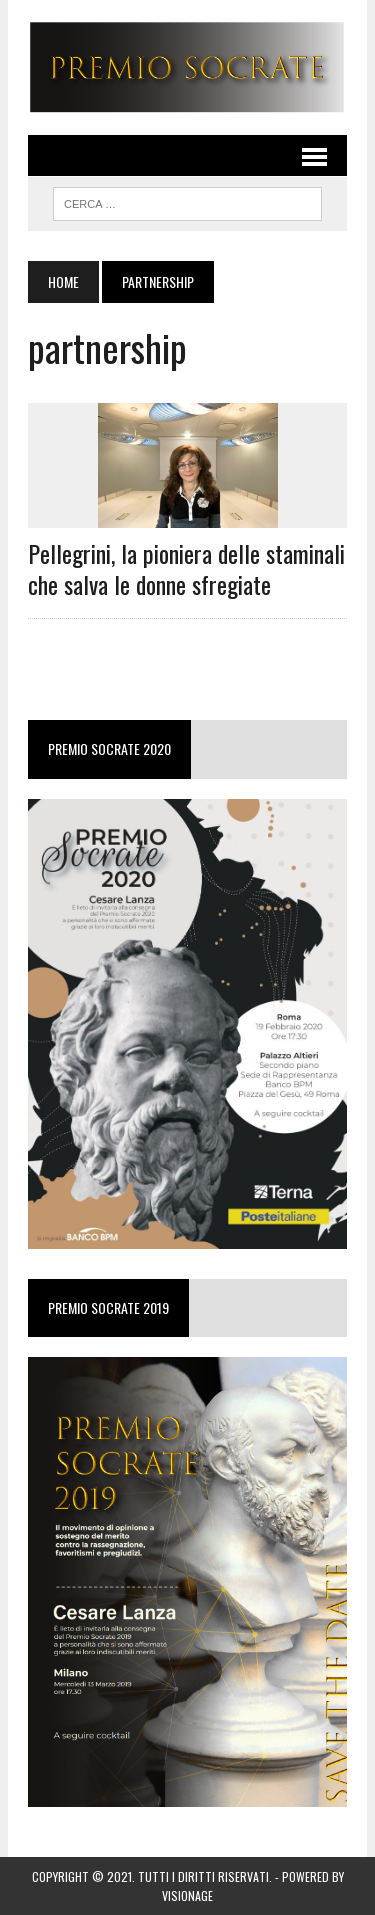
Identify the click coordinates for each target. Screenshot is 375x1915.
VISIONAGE (187, 1895)
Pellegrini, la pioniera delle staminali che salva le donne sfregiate (186, 568)
